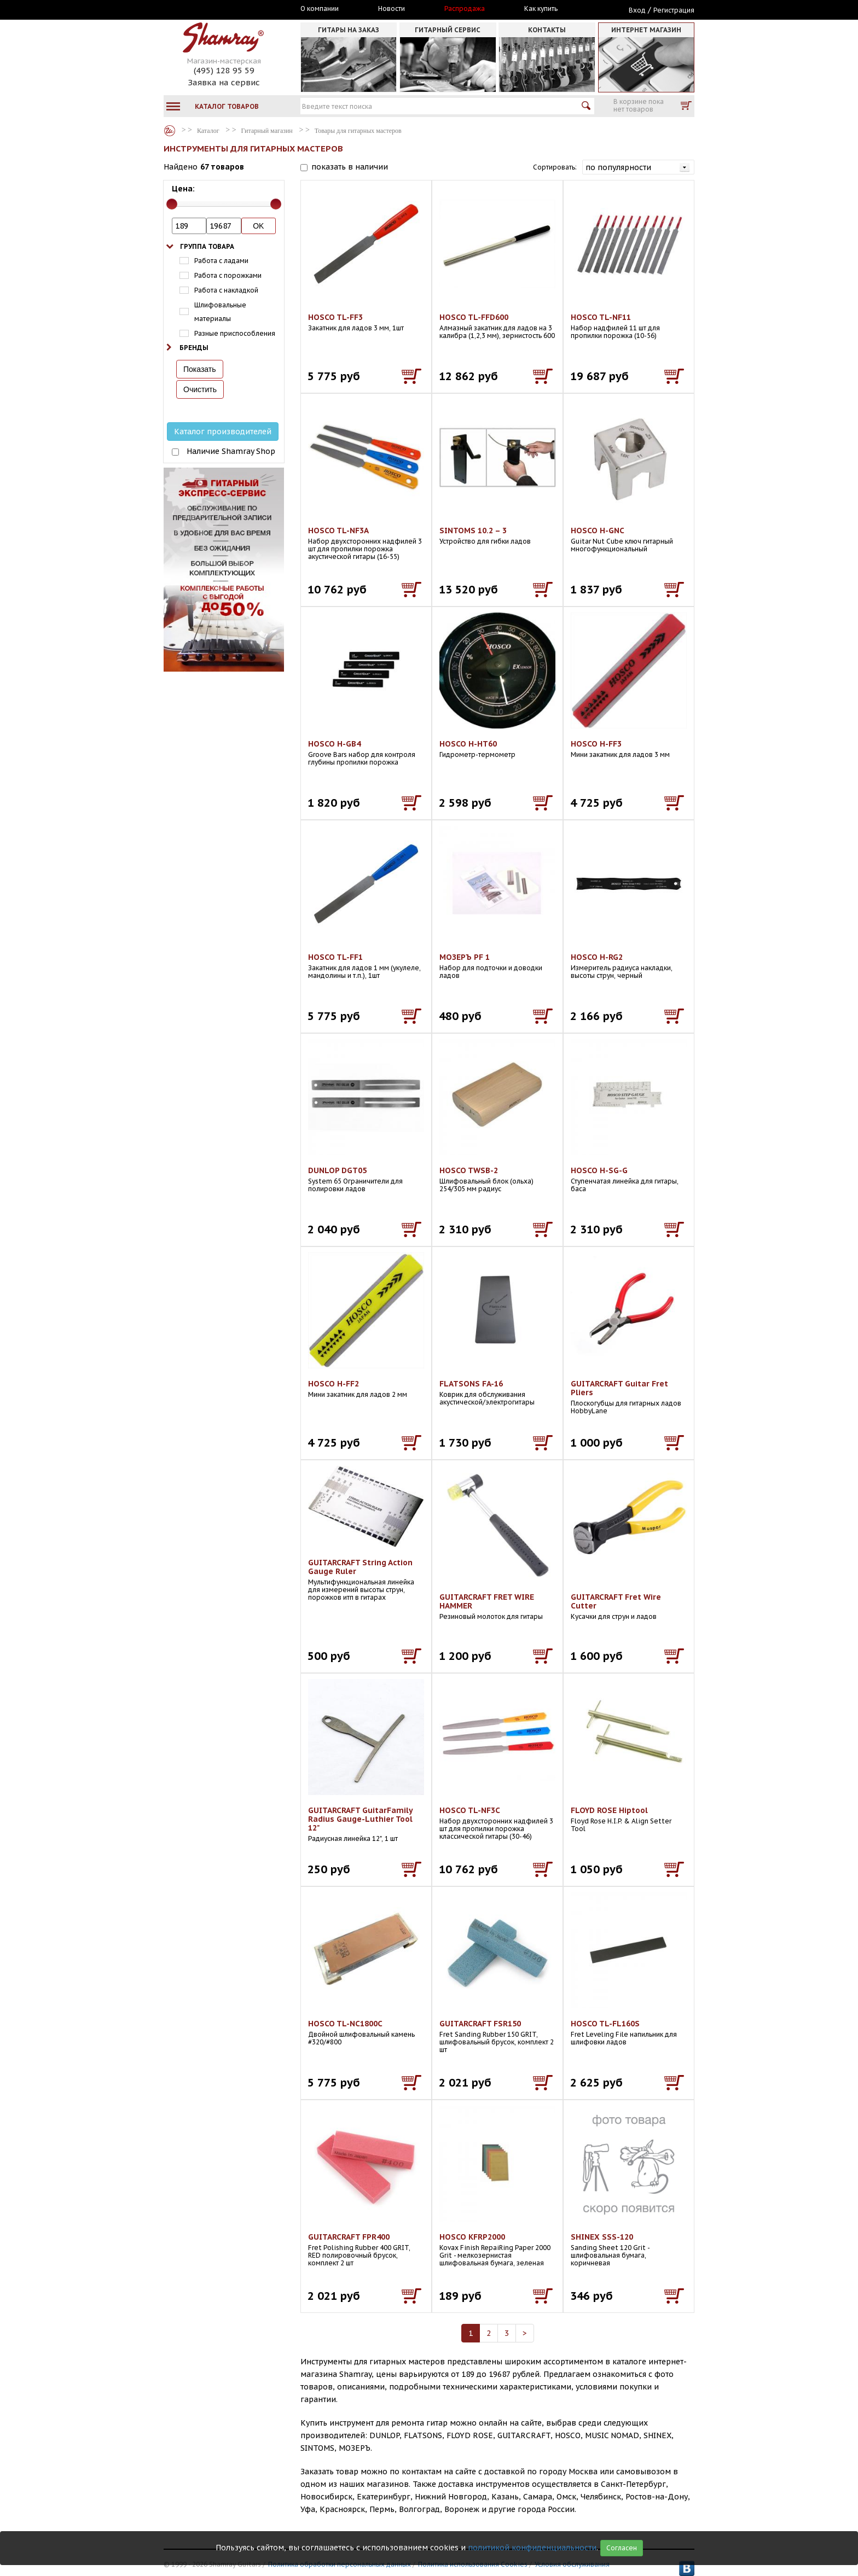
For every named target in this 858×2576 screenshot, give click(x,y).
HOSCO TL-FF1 (335, 957)
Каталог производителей (222, 431)
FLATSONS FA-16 (471, 1383)
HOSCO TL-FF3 (335, 317)
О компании (319, 9)
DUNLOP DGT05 (337, 1170)
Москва (214, 9)
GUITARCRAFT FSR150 (480, 2023)
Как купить (541, 9)
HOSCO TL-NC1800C (345, 2023)
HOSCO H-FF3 (596, 743)
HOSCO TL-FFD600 (473, 317)
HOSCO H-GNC (597, 530)
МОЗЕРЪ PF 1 (464, 957)
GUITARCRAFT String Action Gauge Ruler (360, 1567)
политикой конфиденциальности (532, 2547)
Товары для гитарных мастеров (358, 131)
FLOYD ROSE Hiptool (609, 1810)
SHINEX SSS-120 (602, 2237)
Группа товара (207, 246)
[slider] (171, 204)
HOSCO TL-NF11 (601, 317)
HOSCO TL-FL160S (605, 2023)
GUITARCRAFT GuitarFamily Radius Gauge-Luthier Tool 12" (360, 1819)
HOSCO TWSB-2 (468, 1170)
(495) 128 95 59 (224, 70)
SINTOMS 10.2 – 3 (473, 530)
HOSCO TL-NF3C (469, 1810)
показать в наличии (349, 167)
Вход (637, 10)
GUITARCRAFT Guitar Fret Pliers (619, 1388)
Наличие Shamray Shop (231, 451)
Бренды (193, 347)
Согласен (621, 2548)
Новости (391, 9)
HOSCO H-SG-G (599, 1170)
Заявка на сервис (224, 82)
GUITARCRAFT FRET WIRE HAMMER (486, 1601)
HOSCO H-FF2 (333, 1383)
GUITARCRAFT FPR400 (349, 2237)
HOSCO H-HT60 (468, 743)
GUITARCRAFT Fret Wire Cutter (616, 1601)
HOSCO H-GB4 (334, 743)
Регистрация (673, 10)
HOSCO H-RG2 (597, 957)
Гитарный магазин (267, 131)
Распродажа (464, 9)
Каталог (169, 130)
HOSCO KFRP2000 (472, 2237)
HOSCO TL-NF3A (338, 530)
